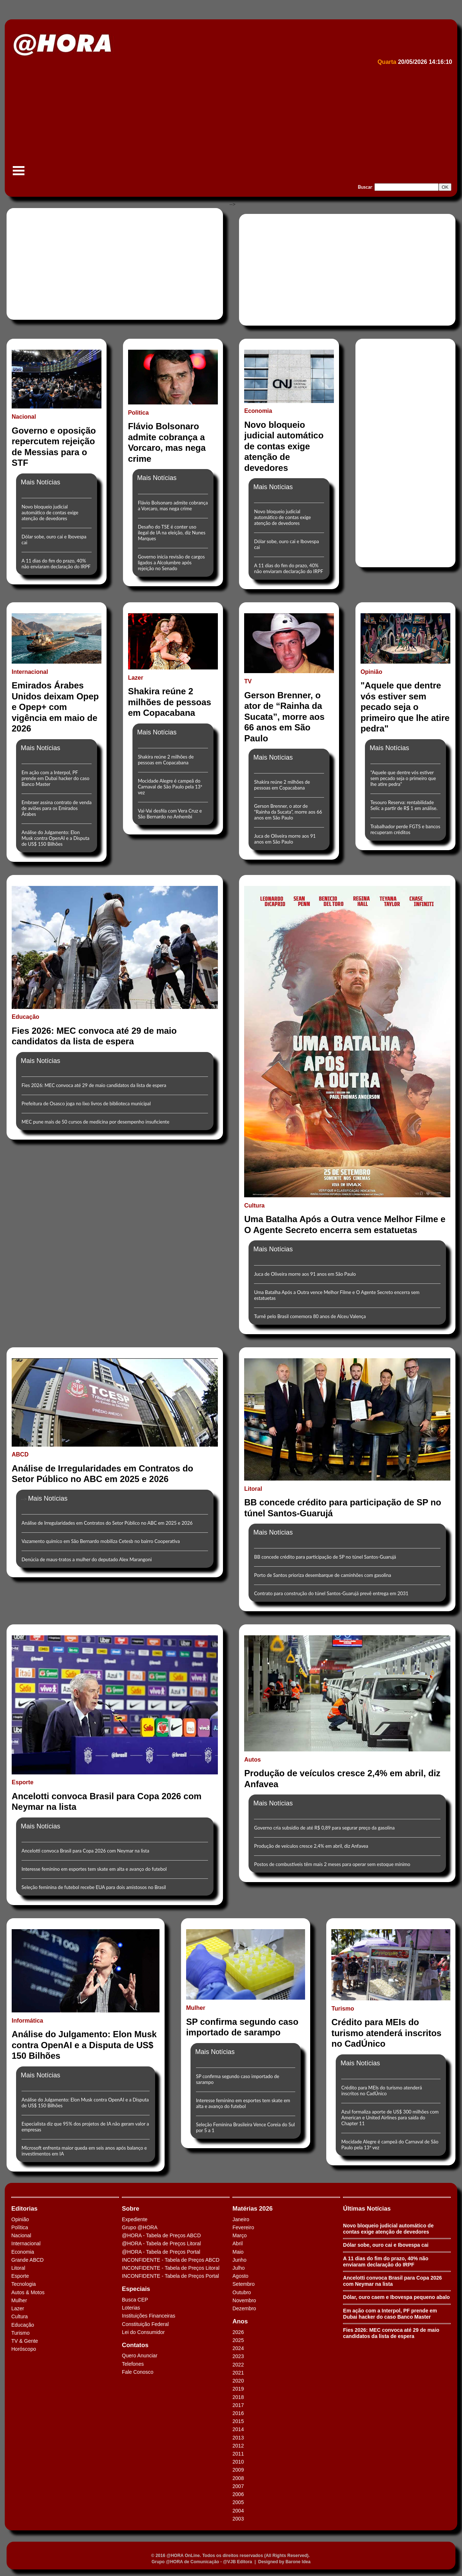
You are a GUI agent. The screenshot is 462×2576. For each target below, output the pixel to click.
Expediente (134, 2219)
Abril (237, 2243)
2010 (238, 2462)
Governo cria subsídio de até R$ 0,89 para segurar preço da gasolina (324, 1828)
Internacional (26, 2243)
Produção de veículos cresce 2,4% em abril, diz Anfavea (311, 1846)
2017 (238, 2405)
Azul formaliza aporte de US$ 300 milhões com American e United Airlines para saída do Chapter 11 (390, 2117)
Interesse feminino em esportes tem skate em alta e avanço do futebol (94, 1869)
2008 (238, 2478)
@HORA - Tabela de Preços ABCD (161, 2235)
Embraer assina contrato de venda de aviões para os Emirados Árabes (57, 808)
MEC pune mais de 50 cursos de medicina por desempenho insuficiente (95, 1122)
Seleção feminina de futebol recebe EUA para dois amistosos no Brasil (94, 1887)
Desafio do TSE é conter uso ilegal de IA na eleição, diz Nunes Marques (171, 532)
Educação (22, 2325)
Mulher (19, 2300)
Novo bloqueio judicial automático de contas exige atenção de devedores (50, 512)
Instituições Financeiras (148, 2316)
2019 (238, 2389)
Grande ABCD (27, 2260)
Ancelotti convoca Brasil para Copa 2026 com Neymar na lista (85, 1851)
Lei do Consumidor (143, 2332)
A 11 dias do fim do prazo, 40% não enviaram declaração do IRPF (56, 563)
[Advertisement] (229, 123)
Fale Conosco (137, 2372)
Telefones (133, 2364)
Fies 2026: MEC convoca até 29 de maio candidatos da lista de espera (94, 1085)
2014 (238, 2429)
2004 (238, 2511)
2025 (238, 2340)
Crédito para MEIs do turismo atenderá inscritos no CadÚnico (381, 2090)
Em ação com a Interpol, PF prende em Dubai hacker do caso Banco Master (55, 778)
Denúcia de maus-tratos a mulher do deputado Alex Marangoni (87, 1559)
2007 (238, 2486)
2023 (238, 2356)
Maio (237, 2252)
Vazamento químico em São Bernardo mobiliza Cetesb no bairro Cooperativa (101, 1541)
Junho (239, 2260)
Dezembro (244, 2308)
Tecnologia (23, 2284)
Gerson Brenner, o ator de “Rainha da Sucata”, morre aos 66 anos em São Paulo (288, 812)
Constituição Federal (145, 2324)
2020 (238, 2381)
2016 (238, 2413)
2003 (238, 2519)
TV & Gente (24, 2341)
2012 (238, 2446)
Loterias (131, 2308)
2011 (238, 2454)
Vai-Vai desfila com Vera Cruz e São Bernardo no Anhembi (170, 813)
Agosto (240, 2276)
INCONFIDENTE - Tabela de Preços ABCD (170, 2260)
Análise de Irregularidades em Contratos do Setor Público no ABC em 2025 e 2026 (107, 1523)
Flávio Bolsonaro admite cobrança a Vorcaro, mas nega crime (173, 505)
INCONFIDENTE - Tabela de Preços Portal (170, 2276)
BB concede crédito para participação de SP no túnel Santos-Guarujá (325, 1557)
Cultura (19, 2316)
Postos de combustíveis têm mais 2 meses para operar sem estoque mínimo (332, 1864)
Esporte (20, 2276)
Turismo (20, 2333)
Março (239, 2235)
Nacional (21, 2235)
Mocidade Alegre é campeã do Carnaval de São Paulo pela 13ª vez (170, 786)
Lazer (17, 2308)
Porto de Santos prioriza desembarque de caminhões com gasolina (322, 1575)
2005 (238, 2502)
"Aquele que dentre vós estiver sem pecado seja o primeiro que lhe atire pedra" (403, 778)
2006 (238, 2494)
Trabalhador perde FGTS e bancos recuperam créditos (405, 829)
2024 (238, 2348)
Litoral (18, 2268)
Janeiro (240, 2219)
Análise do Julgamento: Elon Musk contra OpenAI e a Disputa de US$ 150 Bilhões (55, 838)
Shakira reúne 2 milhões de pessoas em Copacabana (166, 759)
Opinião (20, 2219)
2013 (238, 2438)
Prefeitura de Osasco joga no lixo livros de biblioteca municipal (86, 1103)
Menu (18, 174)
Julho (238, 2268)
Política (19, 2227)
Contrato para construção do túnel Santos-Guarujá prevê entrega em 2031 (331, 1593)
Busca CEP (135, 2300)
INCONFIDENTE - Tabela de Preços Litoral (170, 2268)
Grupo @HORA (139, 2227)
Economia (22, 2252)
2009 (238, 2470)
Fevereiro (243, 2227)
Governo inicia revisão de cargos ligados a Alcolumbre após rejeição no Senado (171, 562)
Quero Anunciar (139, 2355)
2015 (238, 2421)
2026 (238, 2332)
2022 (238, 2365)
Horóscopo (23, 2349)
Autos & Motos (28, 2292)
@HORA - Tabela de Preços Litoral (161, 2243)
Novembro (244, 2300)
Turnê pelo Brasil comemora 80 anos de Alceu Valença (310, 1316)
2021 (238, 2373)
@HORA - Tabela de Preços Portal (161, 2252)
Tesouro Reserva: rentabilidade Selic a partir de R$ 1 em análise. (404, 805)
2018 (238, 2397)
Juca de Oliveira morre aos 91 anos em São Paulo (285, 839)
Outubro (241, 2292)
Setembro (243, 2284)
